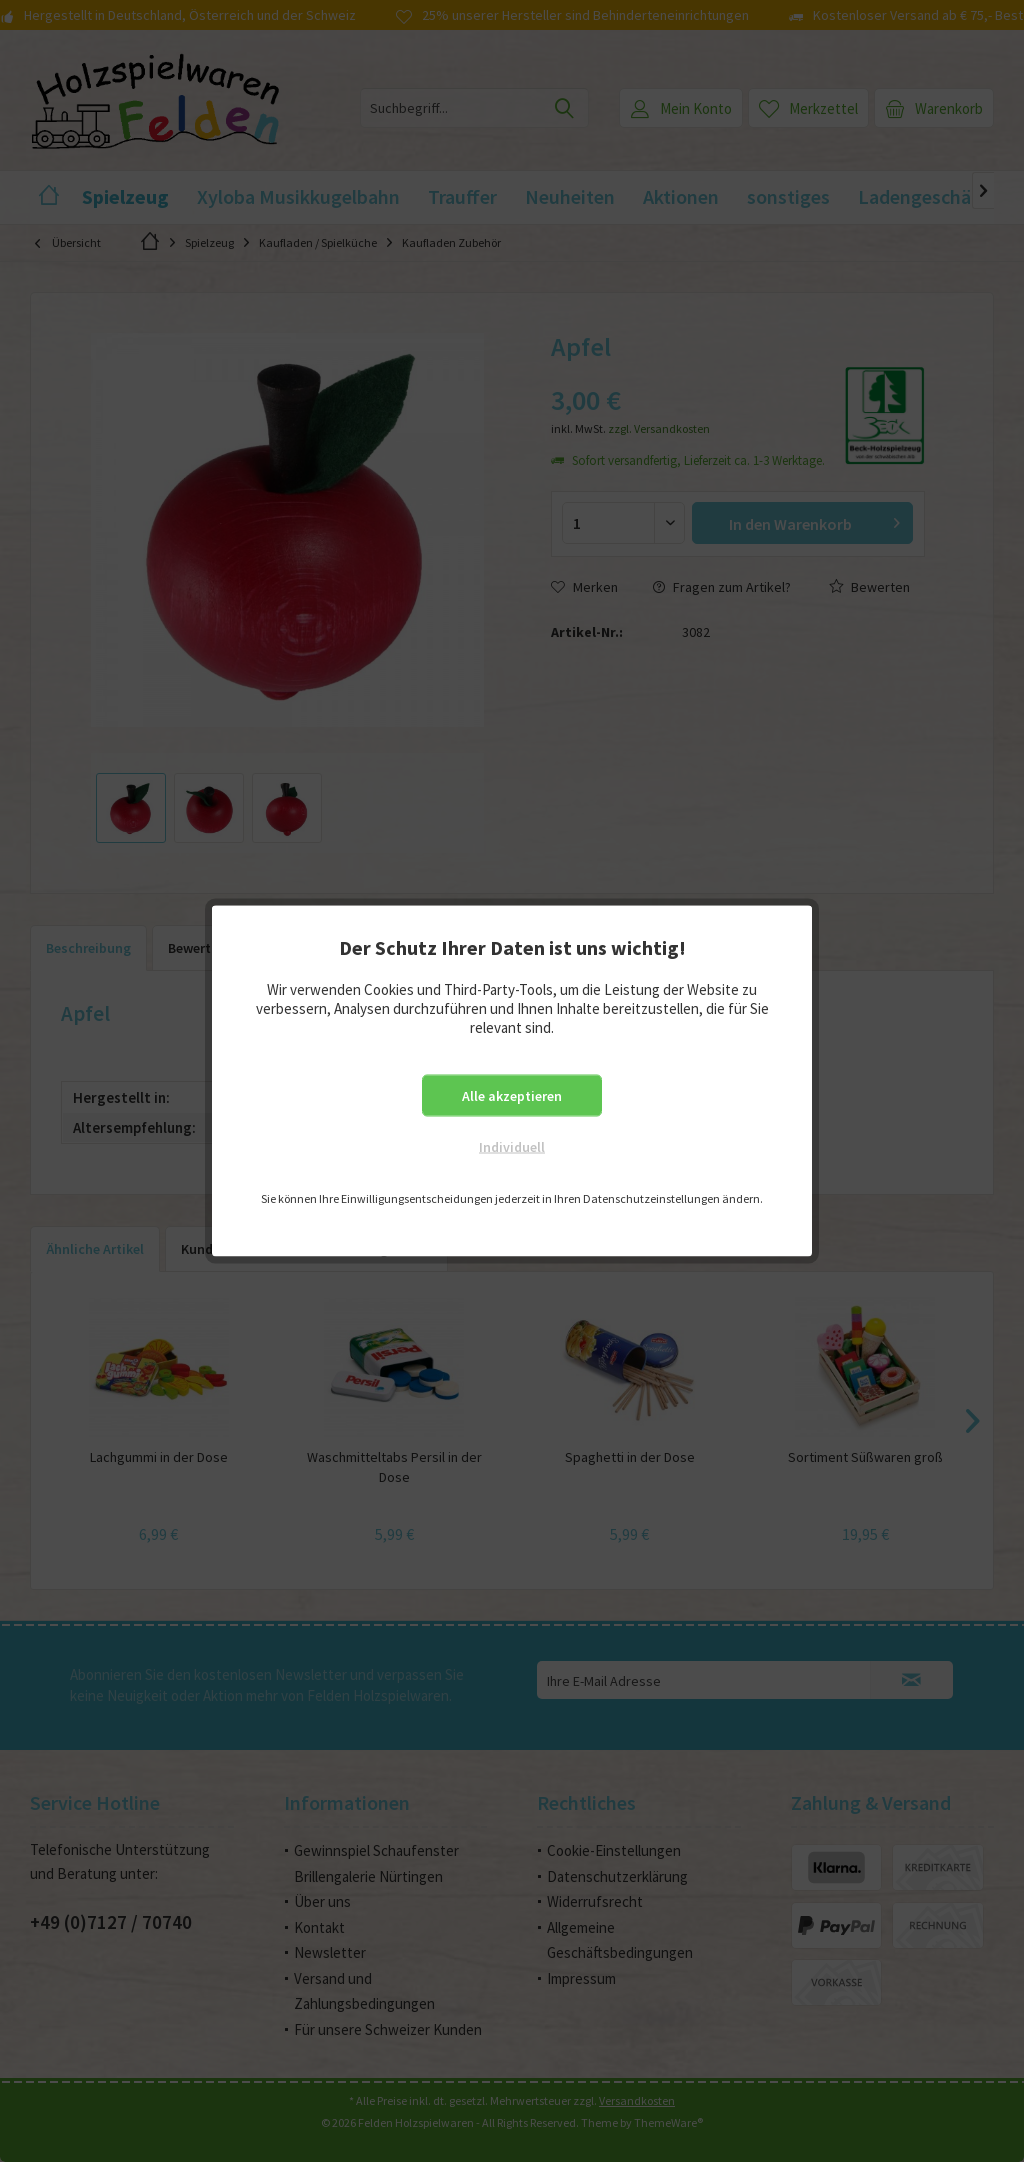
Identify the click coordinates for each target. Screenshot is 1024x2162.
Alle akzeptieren (512, 1096)
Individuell (512, 1147)
